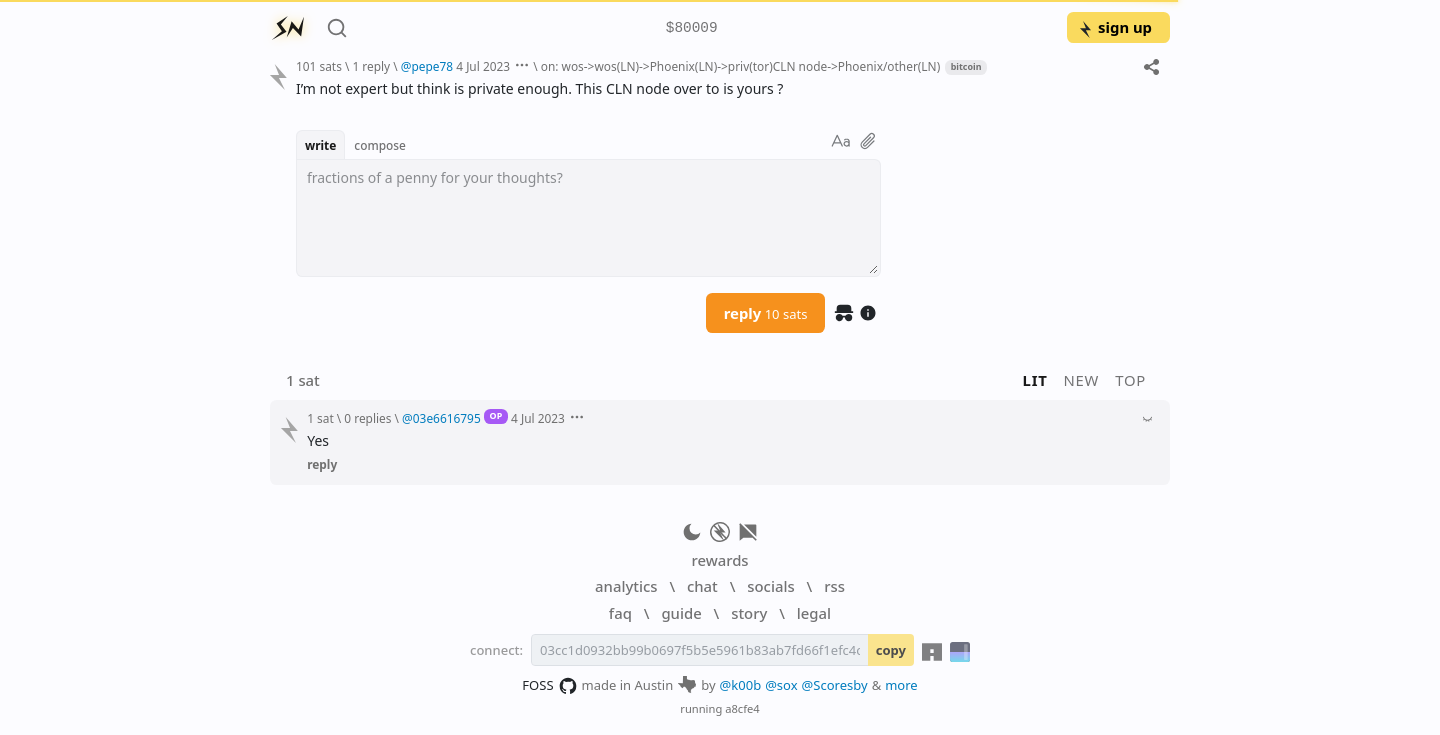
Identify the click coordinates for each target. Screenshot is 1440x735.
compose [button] (380, 145)
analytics (626, 586)
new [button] (1082, 380)
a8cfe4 (742, 708)
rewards (719, 560)
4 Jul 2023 (483, 66)
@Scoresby (835, 685)
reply (766, 313)
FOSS (549, 686)
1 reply (371, 66)
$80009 (692, 28)
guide (681, 613)
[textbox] (588, 218)
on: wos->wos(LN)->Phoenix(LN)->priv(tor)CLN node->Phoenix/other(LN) (741, 66)
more (901, 685)
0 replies (367, 418)
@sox (781, 685)
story (749, 613)
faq (620, 613)
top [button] (1130, 380)
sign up (1114, 27)
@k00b (741, 685)
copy (891, 650)
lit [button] (1035, 380)
